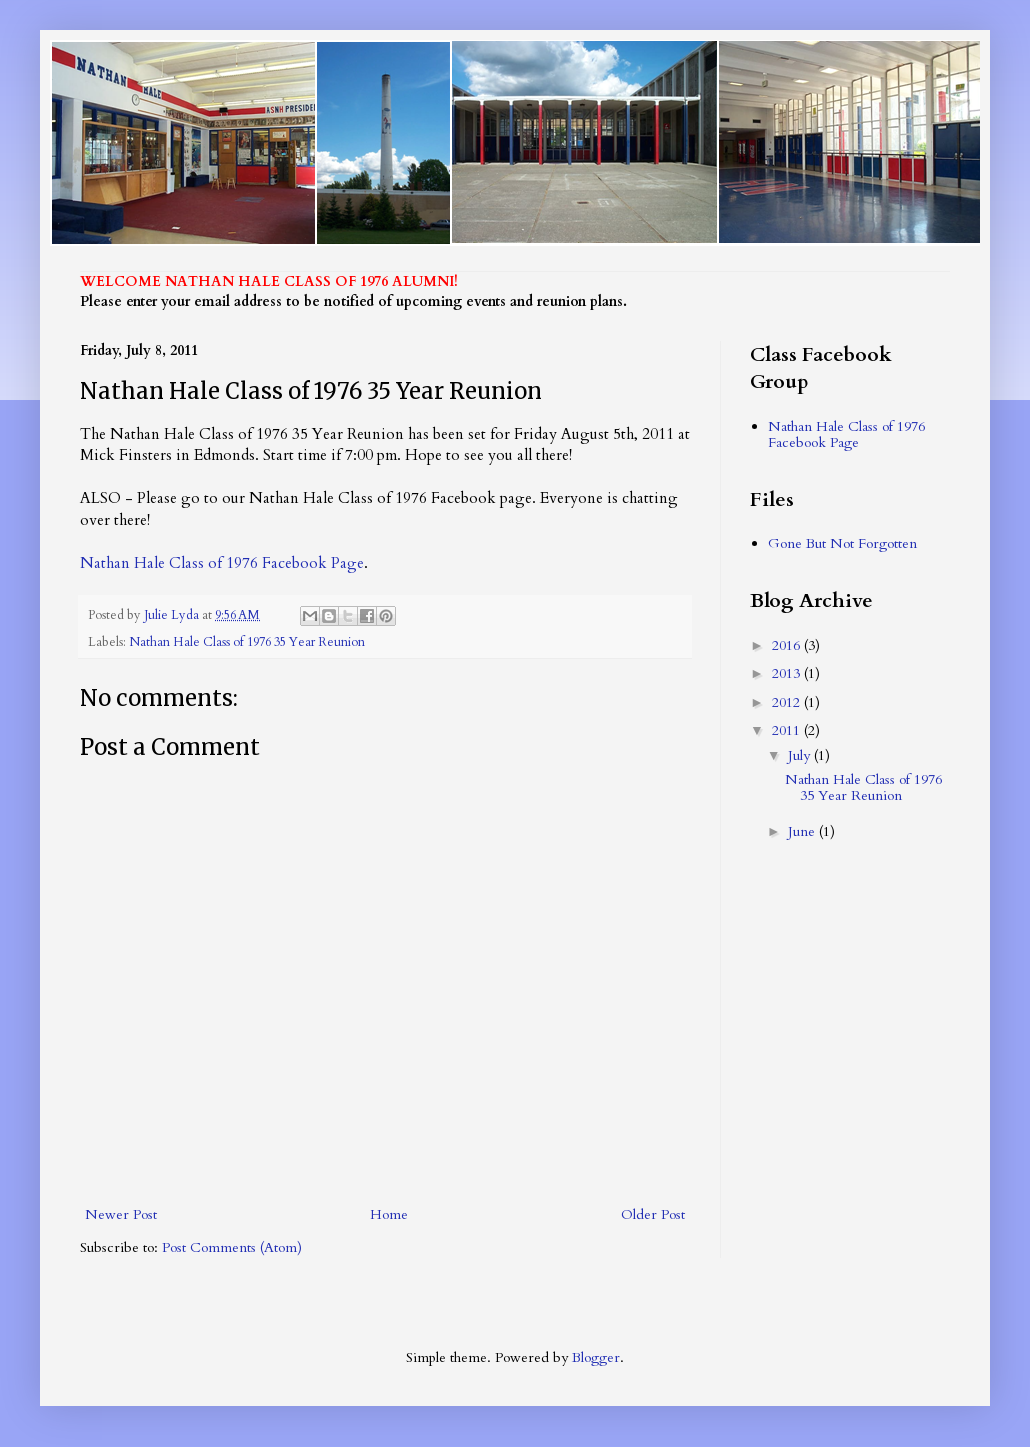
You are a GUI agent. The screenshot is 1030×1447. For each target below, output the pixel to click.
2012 (788, 702)
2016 (788, 645)
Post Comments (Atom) (232, 1247)
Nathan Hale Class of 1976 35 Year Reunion (247, 642)
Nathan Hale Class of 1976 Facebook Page (222, 563)
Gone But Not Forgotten (842, 543)
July (801, 755)
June (803, 831)
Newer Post (121, 1214)
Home (389, 1214)
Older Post (653, 1214)
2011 (788, 730)
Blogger (596, 1357)
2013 (788, 673)
